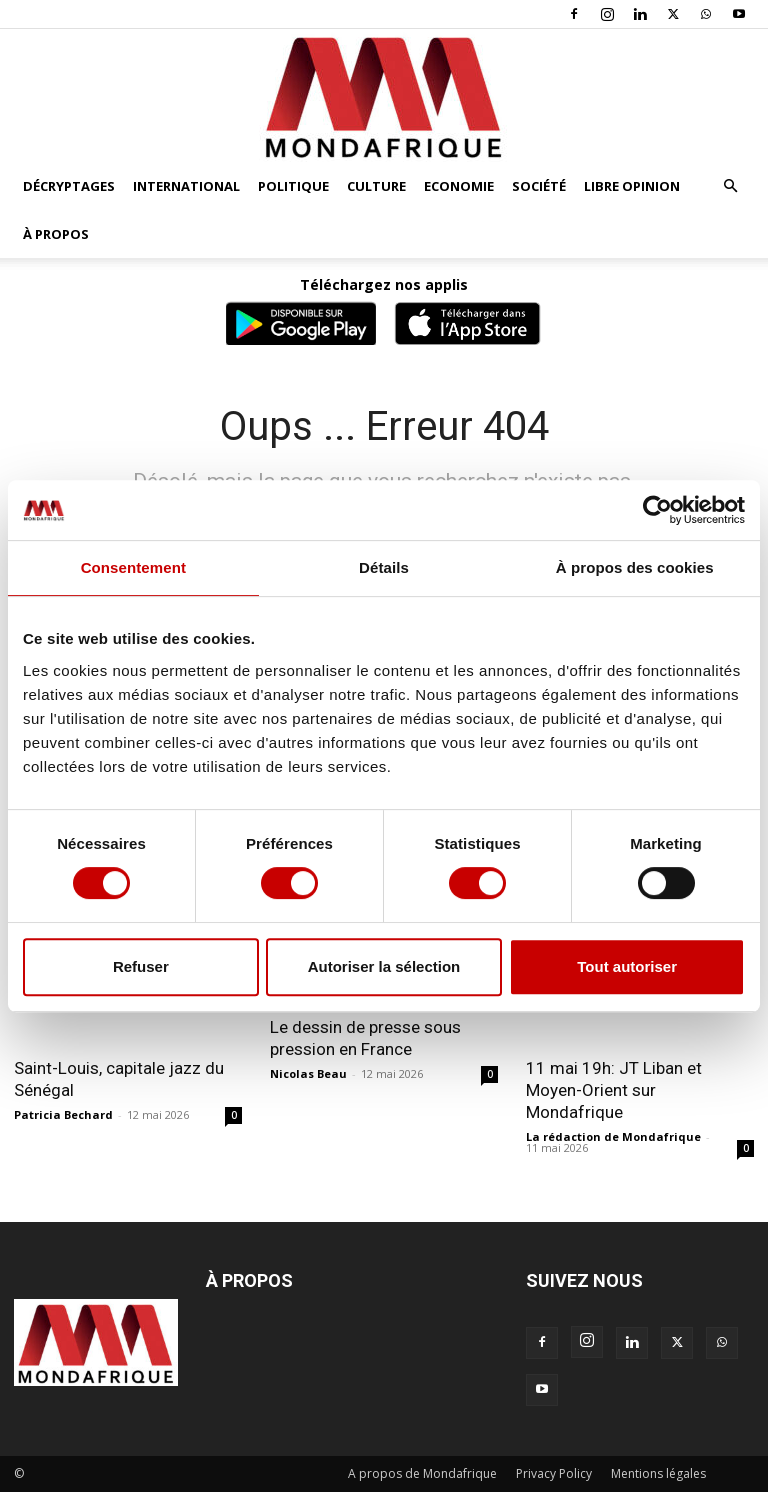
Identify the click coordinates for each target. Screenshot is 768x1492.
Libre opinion (632, 186)
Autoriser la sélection (384, 966)
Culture (376, 186)
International (186, 186)
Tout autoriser (627, 966)
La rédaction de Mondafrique (613, 1136)
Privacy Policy (554, 1473)
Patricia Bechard (63, 1114)
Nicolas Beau (308, 1073)
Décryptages (69, 186)
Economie (459, 186)
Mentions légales (658, 1473)
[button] (730, 186)
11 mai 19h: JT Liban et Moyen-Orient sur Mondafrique (614, 1090)
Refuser (141, 966)
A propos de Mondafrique (422, 1473)
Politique (293, 186)
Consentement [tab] (133, 567)
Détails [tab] (384, 567)
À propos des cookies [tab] (635, 567)
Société (539, 186)
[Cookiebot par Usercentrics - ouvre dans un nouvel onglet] (657, 510)
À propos (56, 234)
